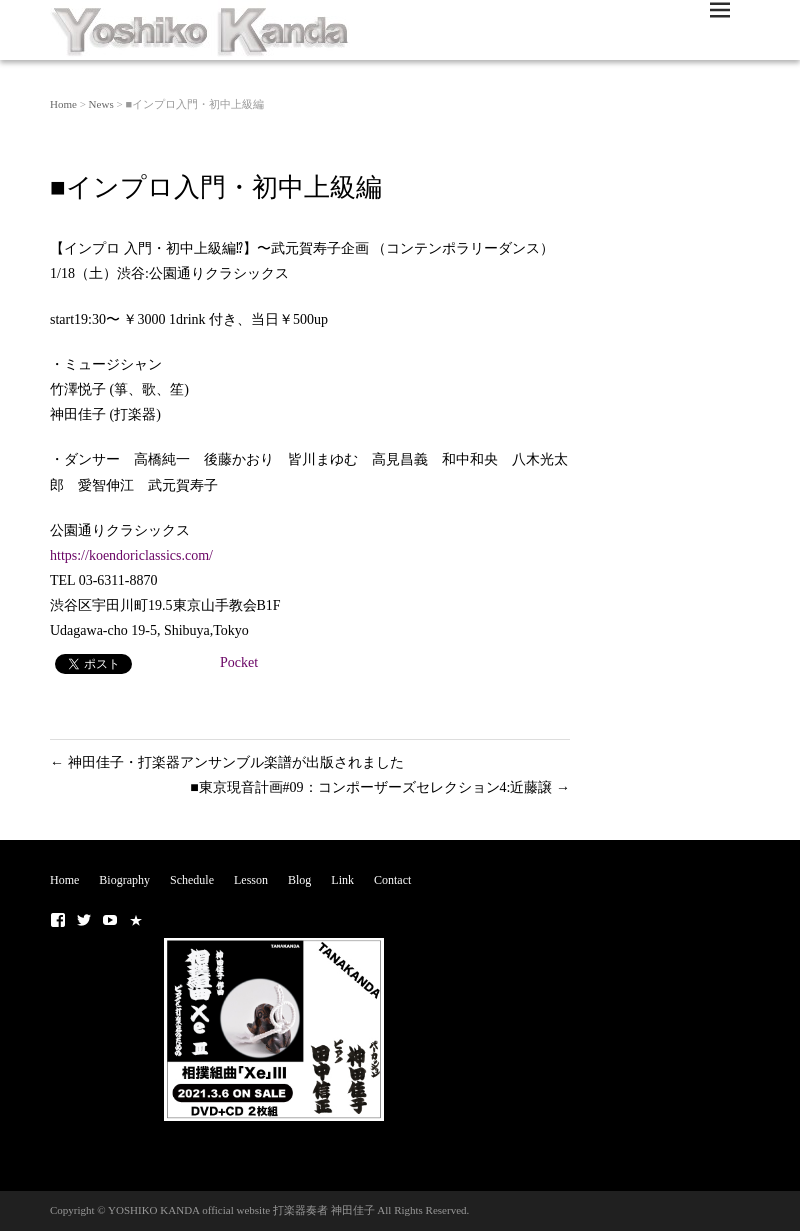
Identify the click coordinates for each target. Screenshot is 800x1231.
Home (63, 104)
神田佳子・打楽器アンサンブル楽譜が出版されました (227, 762)
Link (342, 880)
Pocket (239, 662)
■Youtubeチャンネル (110, 920)
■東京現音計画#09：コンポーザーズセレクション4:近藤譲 (380, 787)
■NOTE (136, 920)
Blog (299, 880)
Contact (392, 880)
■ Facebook (58, 920)
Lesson (251, 880)
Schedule (192, 880)
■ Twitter (84, 920)
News (101, 104)
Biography (124, 880)
